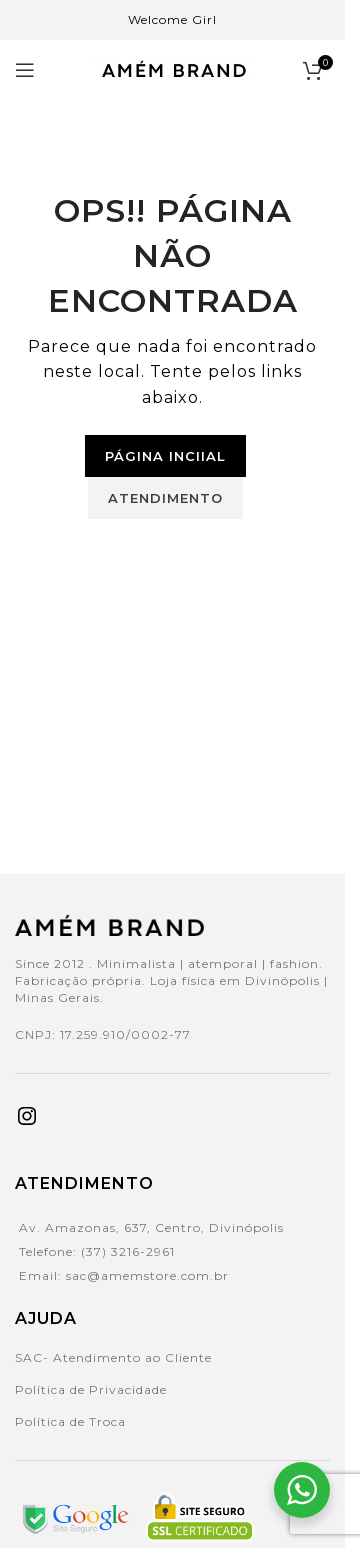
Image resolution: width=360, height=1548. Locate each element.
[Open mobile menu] (25, 70)
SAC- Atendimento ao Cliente (113, 1357)
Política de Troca (70, 1421)
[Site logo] (173, 68)
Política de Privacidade (91, 1389)
